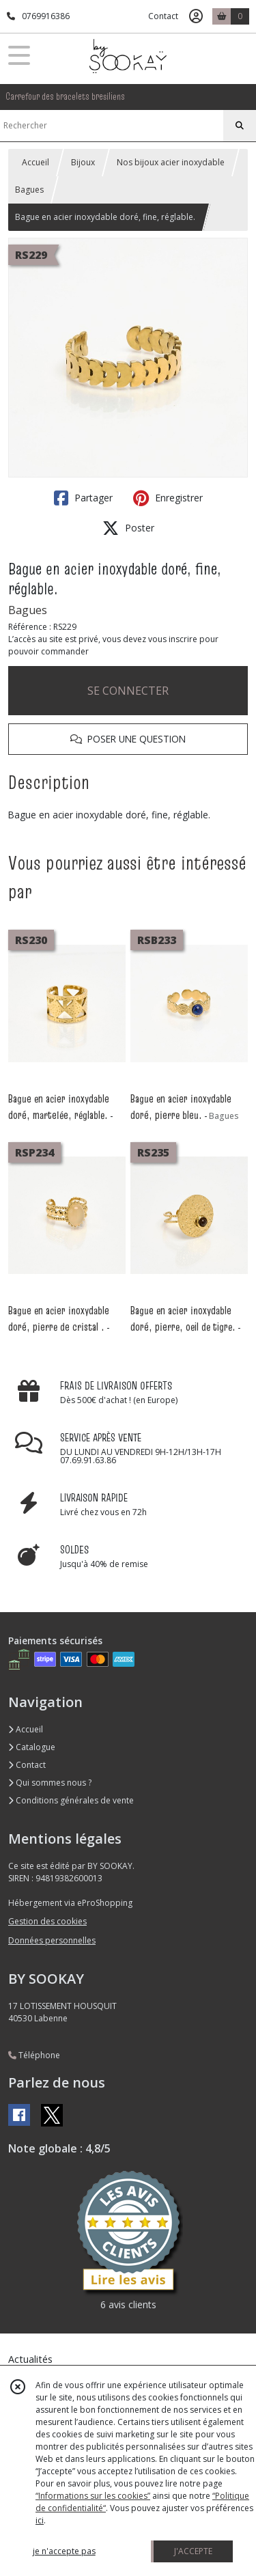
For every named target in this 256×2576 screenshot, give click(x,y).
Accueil (35, 162)
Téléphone (34, 2055)
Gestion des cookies (47, 1921)
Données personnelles (52, 1940)
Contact (163, 16)
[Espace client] (196, 16)
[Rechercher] (239, 125)
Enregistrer (168, 498)
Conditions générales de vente (71, 1800)
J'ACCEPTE (193, 2551)
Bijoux (83, 162)
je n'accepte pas (64, 2551)
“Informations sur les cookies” (92, 2496)
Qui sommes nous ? (49, 1782)
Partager (83, 498)
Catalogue (31, 1747)
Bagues (29, 189)
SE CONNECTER (128, 690)
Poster (128, 528)
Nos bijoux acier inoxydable (171, 162)
